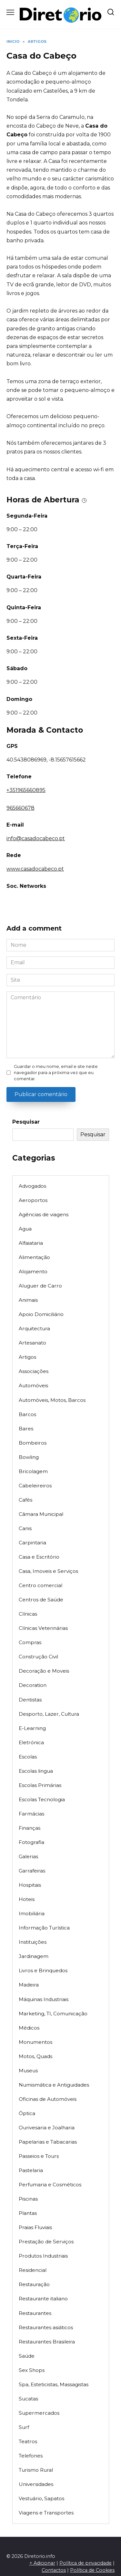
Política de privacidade (85, 2563)
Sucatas (28, 2399)
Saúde (27, 2356)
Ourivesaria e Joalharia (47, 2127)
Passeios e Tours (39, 2156)
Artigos (27, 1357)
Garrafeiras (32, 1871)
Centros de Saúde (41, 1600)
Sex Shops (32, 2370)
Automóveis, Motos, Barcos (52, 1400)
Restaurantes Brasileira (47, 2342)
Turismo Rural (36, 2470)
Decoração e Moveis (44, 1671)
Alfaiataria (31, 1243)
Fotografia (31, 1842)
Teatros (28, 2441)
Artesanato (32, 1343)
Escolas (28, 1757)
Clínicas (28, 1614)
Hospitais (30, 1885)
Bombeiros (32, 1443)
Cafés (25, 1500)
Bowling (29, 1457)
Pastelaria (31, 2170)
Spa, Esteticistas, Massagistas (53, 2384)
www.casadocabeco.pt (35, 869)
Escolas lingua (36, 1771)
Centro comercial (40, 1585)
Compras (30, 1642)
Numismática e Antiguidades (54, 2085)
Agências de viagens (43, 1214)
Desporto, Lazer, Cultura (49, 1714)
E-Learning (32, 1728)
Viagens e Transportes (46, 2513)
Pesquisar (26, 1122)
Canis (25, 1528)
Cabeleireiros (35, 1486)
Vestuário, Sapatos (41, 2498)
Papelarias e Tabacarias (48, 2142)
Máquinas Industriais (43, 1999)
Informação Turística (44, 1928)
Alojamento (33, 1271)
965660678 (20, 808)
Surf (24, 2427)
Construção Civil (38, 1657)
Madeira (29, 1985)
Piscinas (28, 2199)
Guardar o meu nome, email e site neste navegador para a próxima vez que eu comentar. (56, 1072)
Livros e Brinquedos (43, 1970)
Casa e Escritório (39, 1557)
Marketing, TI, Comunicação (53, 2013)
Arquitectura (34, 1328)
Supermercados (39, 2413)
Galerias (28, 1856)
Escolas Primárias (40, 1785)
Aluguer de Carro (40, 1286)
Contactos (54, 2570)
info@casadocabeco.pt (35, 838)
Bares (26, 1428)
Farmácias (31, 1814)
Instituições (32, 1942)
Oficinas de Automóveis (47, 2099)
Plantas (28, 2213)
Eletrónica (31, 1742)
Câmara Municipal (41, 1514)
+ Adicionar (42, 2563)
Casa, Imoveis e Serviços (48, 1571)
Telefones (31, 2456)
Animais (28, 1300)
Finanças (29, 1828)
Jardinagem (33, 1956)
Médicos (29, 2028)
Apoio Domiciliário (41, 1314)
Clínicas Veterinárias (43, 1628)
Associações (33, 1371)
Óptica (27, 2113)
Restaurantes (35, 2313)
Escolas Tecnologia (42, 1799)
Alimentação (34, 1257)
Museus (28, 2070)
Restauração (34, 2284)
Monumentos (35, 2042)
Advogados (32, 1186)
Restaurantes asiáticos (46, 2327)
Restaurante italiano (43, 2299)
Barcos (27, 1414)
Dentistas (30, 1700)
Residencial (32, 2270)
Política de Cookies (92, 2570)
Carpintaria (32, 1543)
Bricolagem (33, 1471)
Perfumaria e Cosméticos (50, 2184)
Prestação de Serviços (46, 2241)
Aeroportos (33, 1200)
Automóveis (33, 1385)
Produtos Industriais (43, 2256)
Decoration (32, 1685)
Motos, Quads (35, 2056)
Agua (25, 1229)
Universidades (36, 2484)
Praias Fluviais (35, 2227)
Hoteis (27, 1899)
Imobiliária (32, 1913)
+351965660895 (25, 790)
